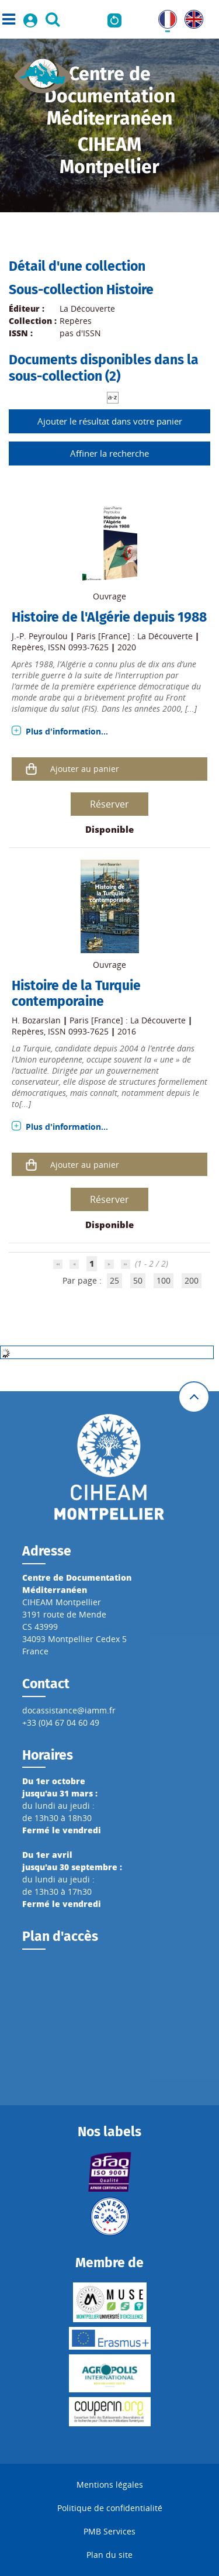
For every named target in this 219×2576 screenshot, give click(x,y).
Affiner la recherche (109, 453)
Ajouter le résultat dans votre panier (109, 421)
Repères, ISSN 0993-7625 (60, 647)
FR (163, 16)
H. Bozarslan (36, 1020)
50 (137, 1280)
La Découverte (87, 308)
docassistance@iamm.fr (69, 1710)
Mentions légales (110, 2484)
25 (114, 1280)
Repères (76, 320)
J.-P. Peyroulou (40, 636)
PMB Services (109, 2531)
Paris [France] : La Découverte (135, 636)
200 (192, 1280)
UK (190, 16)
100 (164, 1280)
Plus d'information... (67, 731)
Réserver (109, 804)
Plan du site (109, 2554)
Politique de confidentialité (109, 2507)
